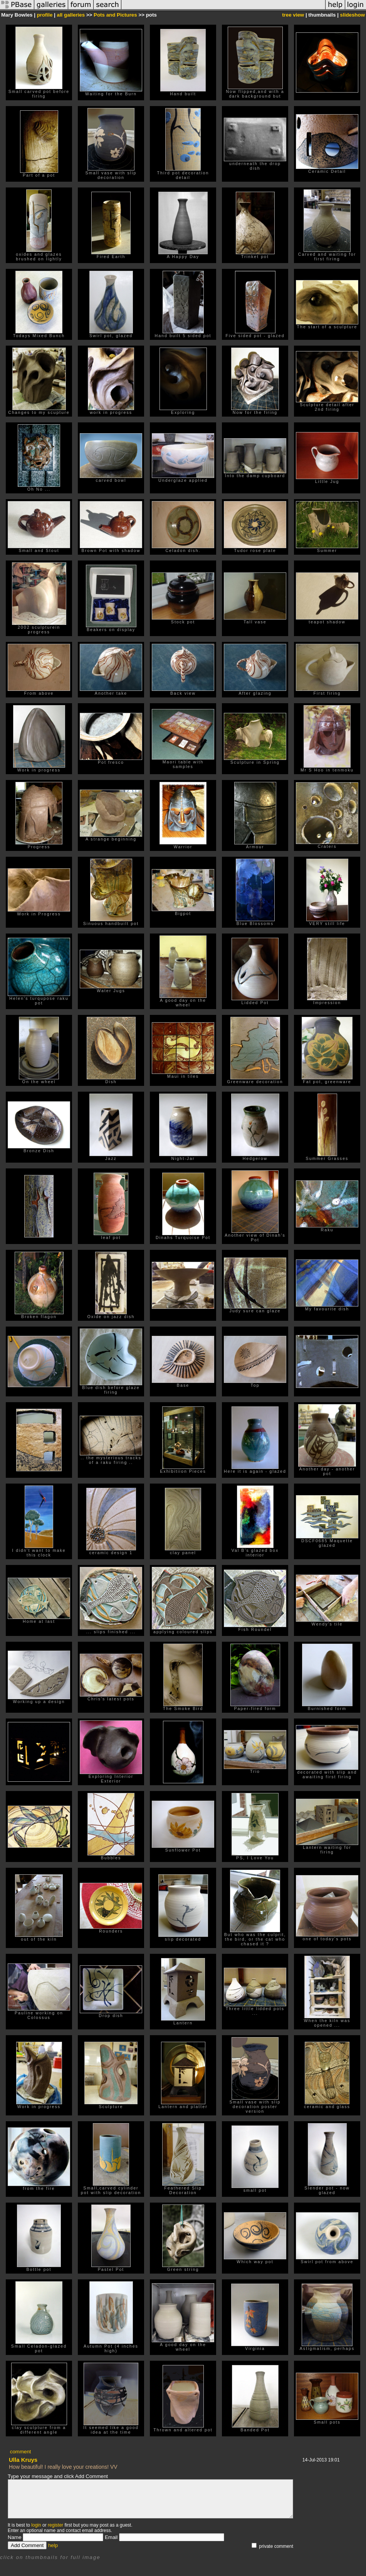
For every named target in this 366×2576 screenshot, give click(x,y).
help (53, 2545)
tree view (293, 15)
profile (45, 15)
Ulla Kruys (23, 2459)
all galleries (71, 15)
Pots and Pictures (115, 15)
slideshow (352, 15)
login (36, 2525)
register (55, 2525)
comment (20, 2451)
